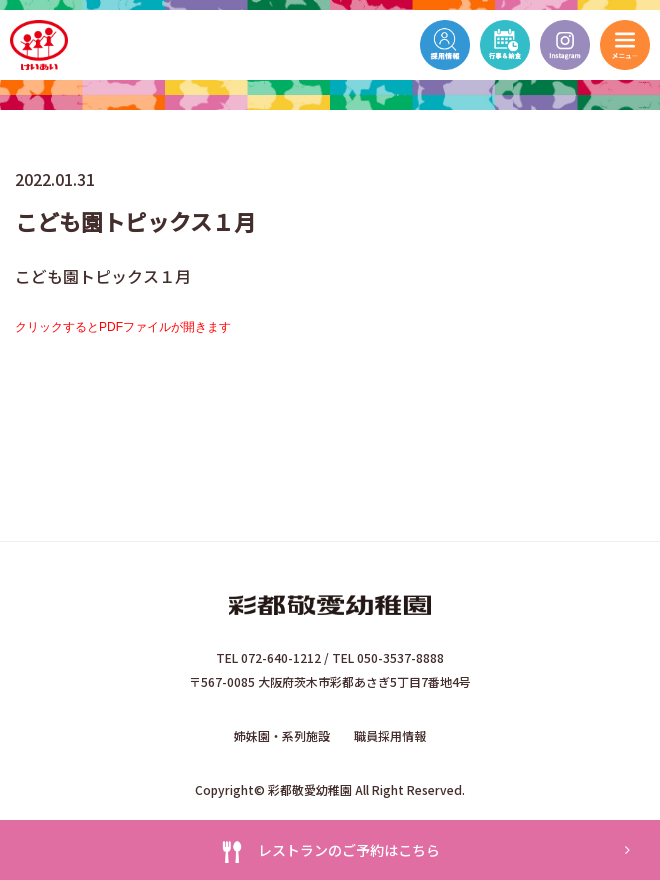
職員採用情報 (390, 735)
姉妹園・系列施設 (282, 735)
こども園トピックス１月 (103, 276)
